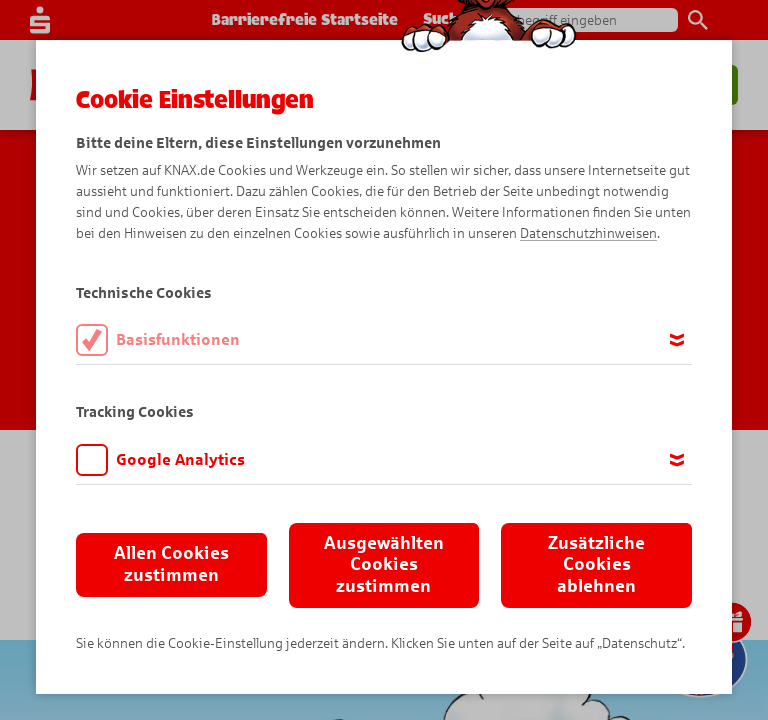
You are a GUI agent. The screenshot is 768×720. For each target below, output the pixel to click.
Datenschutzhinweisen (588, 233)
